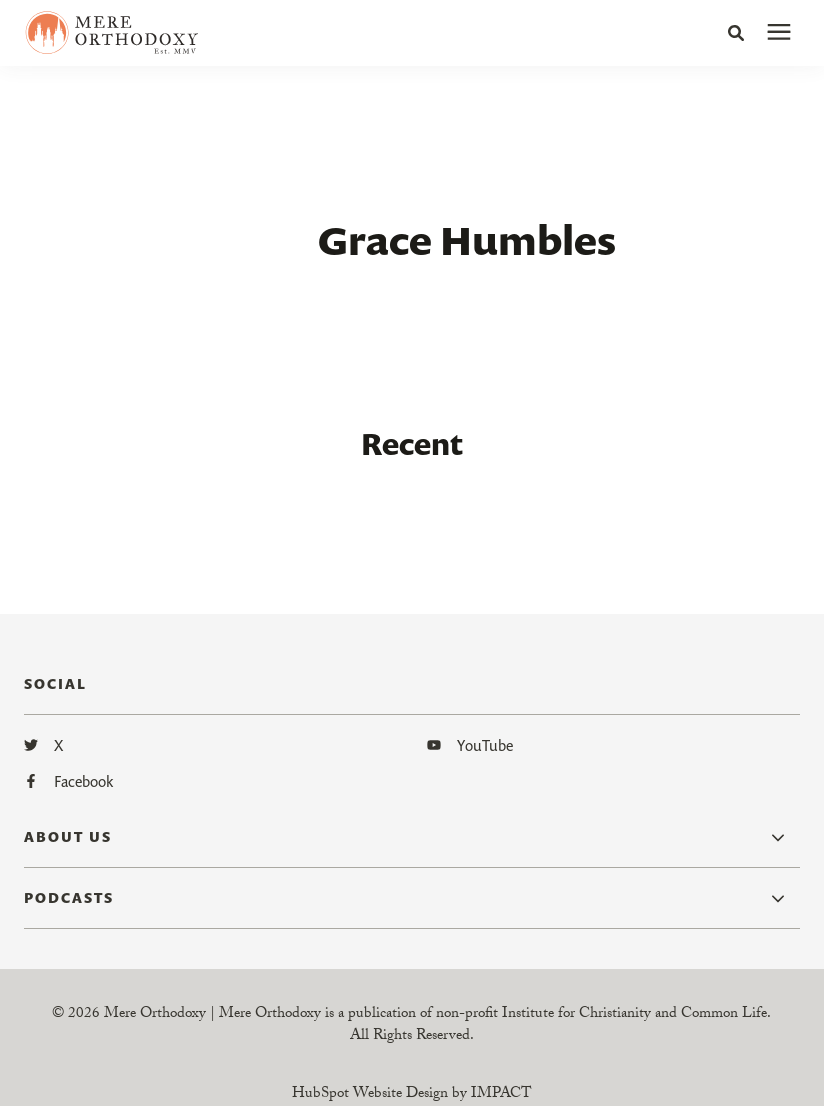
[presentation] (779, 33)
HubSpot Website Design (370, 1095)
